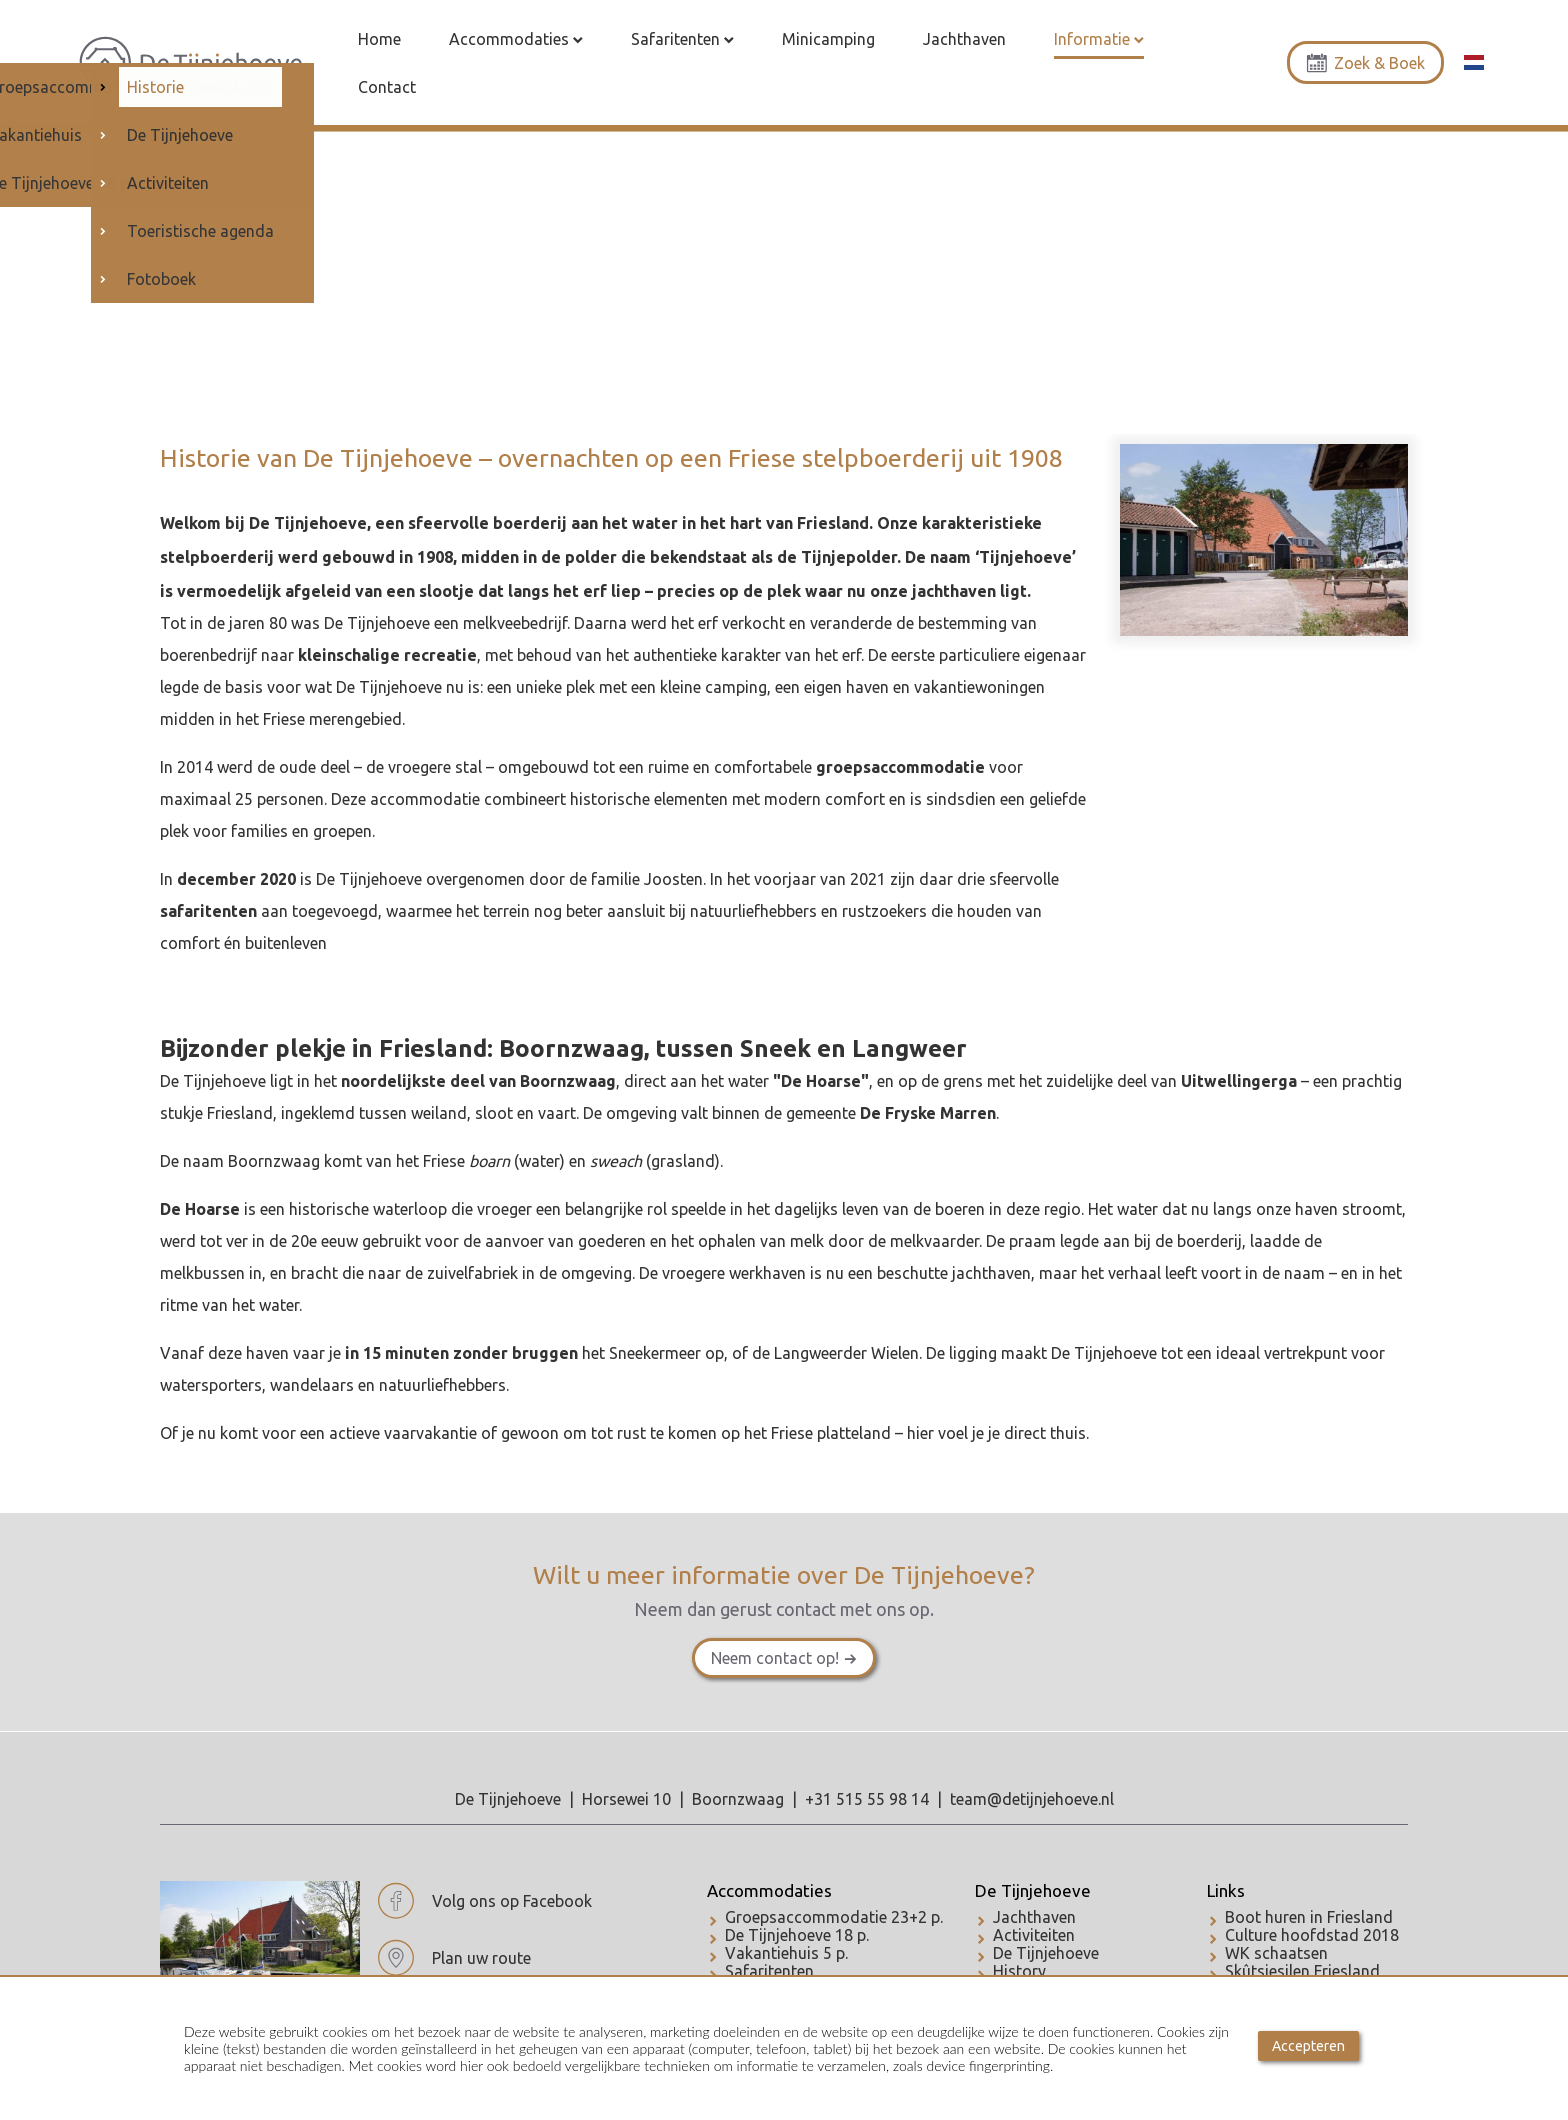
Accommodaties (769, 1890)
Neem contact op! (775, 1658)
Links (1226, 1890)
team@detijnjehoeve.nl (1032, 1799)
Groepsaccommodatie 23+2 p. (834, 1917)
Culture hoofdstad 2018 (1312, 1935)
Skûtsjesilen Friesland (1302, 1971)
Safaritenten (769, 1971)
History (1019, 1971)
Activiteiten (1034, 1935)
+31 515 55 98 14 (867, 1799)
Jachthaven (1034, 1917)
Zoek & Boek (1365, 63)
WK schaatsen (1276, 1953)
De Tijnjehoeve (1033, 1890)
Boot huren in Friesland (1309, 1917)
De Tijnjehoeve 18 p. (797, 1935)
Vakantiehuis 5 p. (786, 1953)
